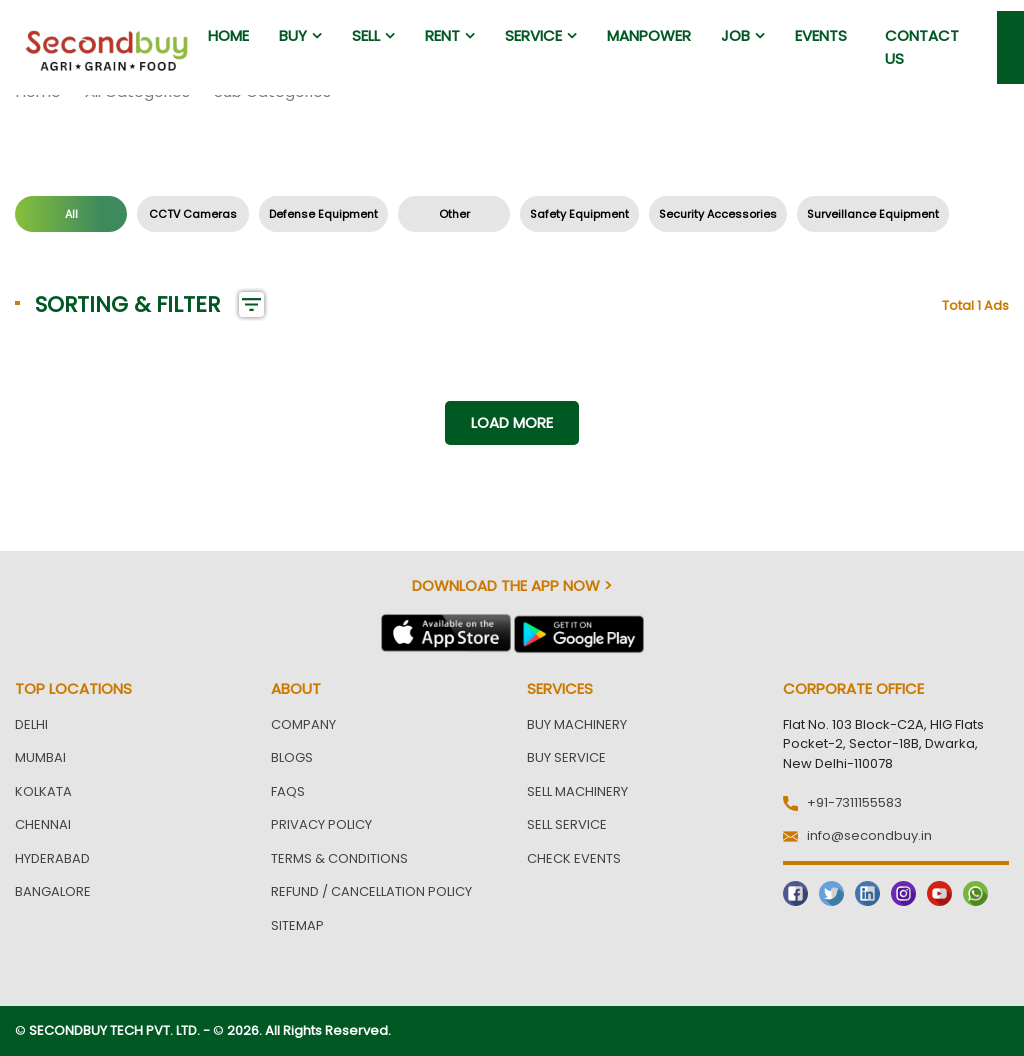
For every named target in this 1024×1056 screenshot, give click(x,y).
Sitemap (297, 925)
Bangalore (53, 891)
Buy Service (566, 757)
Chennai (43, 824)
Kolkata (43, 791)
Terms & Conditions (339, 858)
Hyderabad (52, 858)
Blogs (292, 757)
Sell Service (567, 824)
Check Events (574, 858)
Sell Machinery (577, 791)
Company (303, 724)
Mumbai (40, 757)
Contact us (922, 47)
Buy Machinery (577, 724)
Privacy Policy (321, 824)
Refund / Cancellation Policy (371, 891)
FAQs (288, 791)
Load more (512, 422)
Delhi (31, 724)
